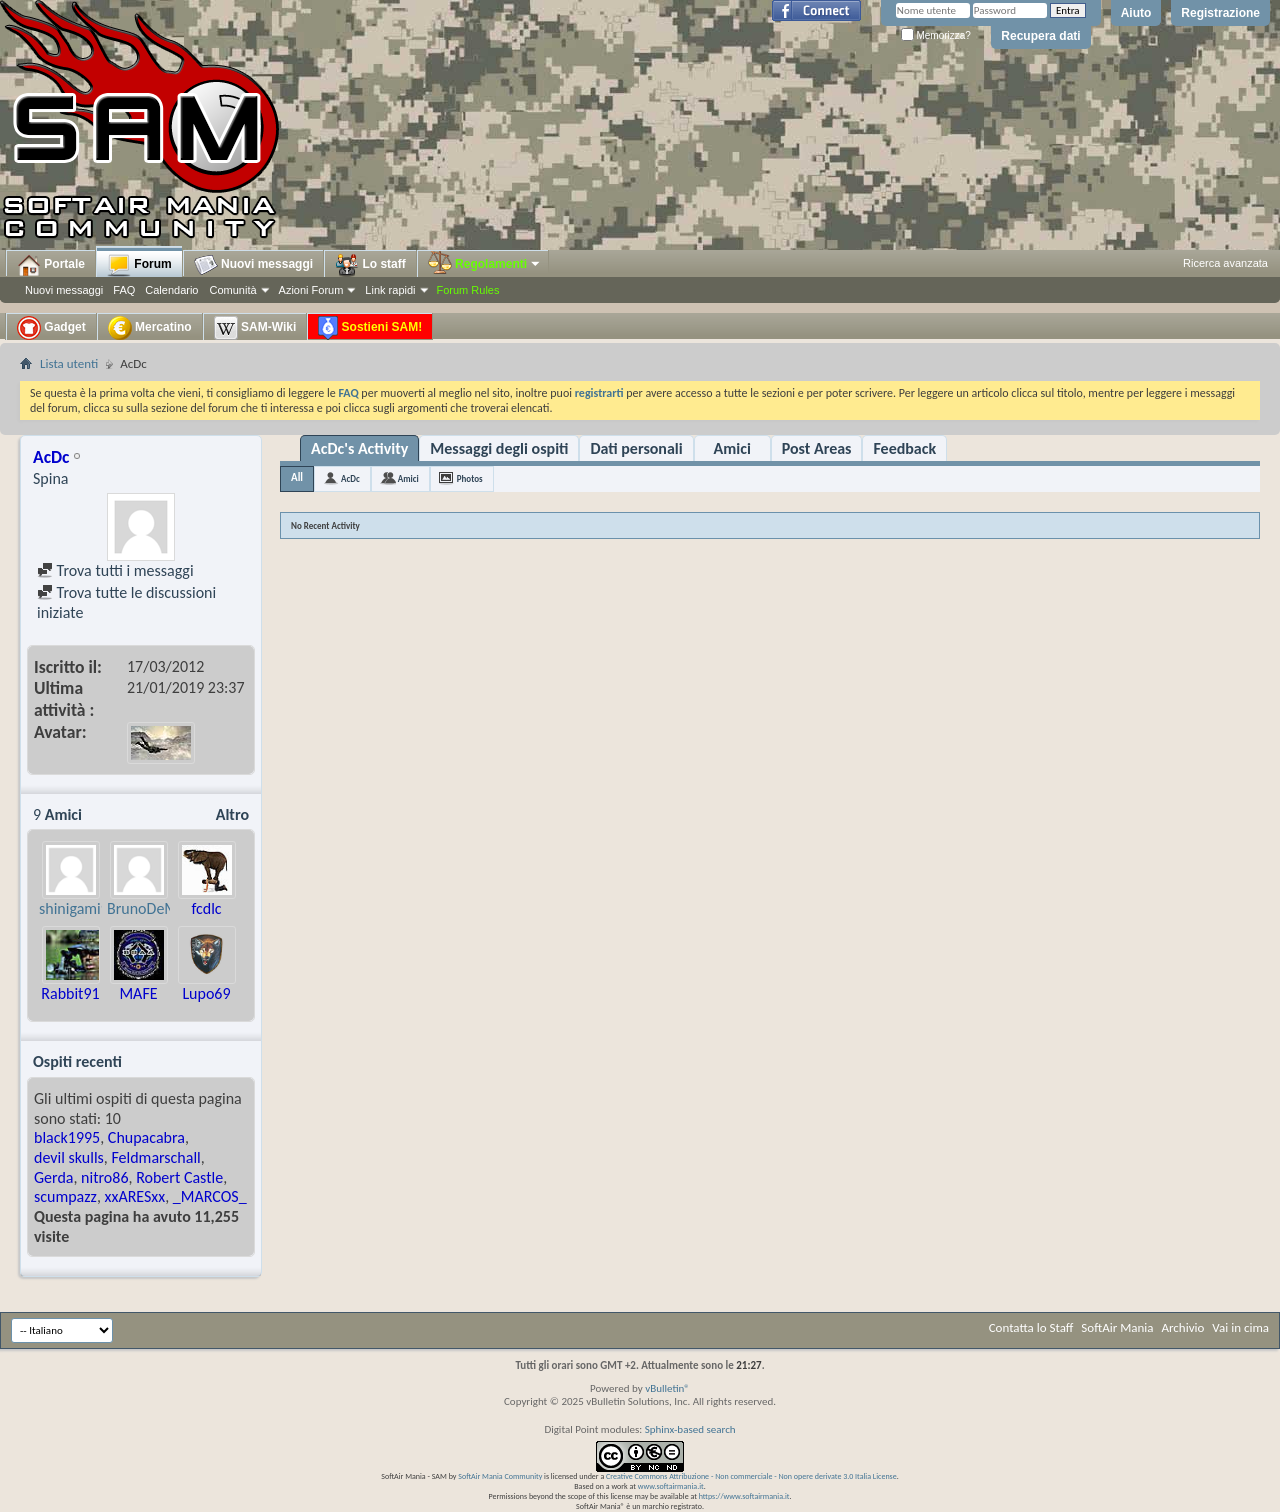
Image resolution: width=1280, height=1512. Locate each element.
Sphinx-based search (690, 1429)
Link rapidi (390, 290)
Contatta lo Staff (1031, 1327)
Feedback (904, 448)
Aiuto (1136, 13)
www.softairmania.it (671, 1486)
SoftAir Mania (1117, 1327)
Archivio (1183, 1327)
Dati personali (636, 448)
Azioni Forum (311, 290)
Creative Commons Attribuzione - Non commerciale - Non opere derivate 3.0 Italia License (751, 1476)
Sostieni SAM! (370, 328)
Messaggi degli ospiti (499, 448)
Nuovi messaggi (64, 290)
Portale (51, 265)
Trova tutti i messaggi (115, 570)
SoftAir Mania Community (500, 1476)
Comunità (232, 290)
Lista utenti (69, 363)
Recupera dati (1040, 36)
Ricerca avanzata (1225, 263)
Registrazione (1220, 13)
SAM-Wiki (255, 328)
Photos (470, 478)
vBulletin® (667, 1388)
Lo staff (370, 265)
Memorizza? (936, 35)
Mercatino (150, 328)
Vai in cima (1240, 1327)
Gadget (51, 328)
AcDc (350, 478)
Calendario (171, 290)
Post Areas (817, 448)
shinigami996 (82, 908)
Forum (139, 265)
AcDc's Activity (359, 448)
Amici (732, 448)
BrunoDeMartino (162, 908)
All (297, 477)
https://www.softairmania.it (744, 1496)
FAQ (124, 290)
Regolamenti (485, 264)
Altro (232, 814)
